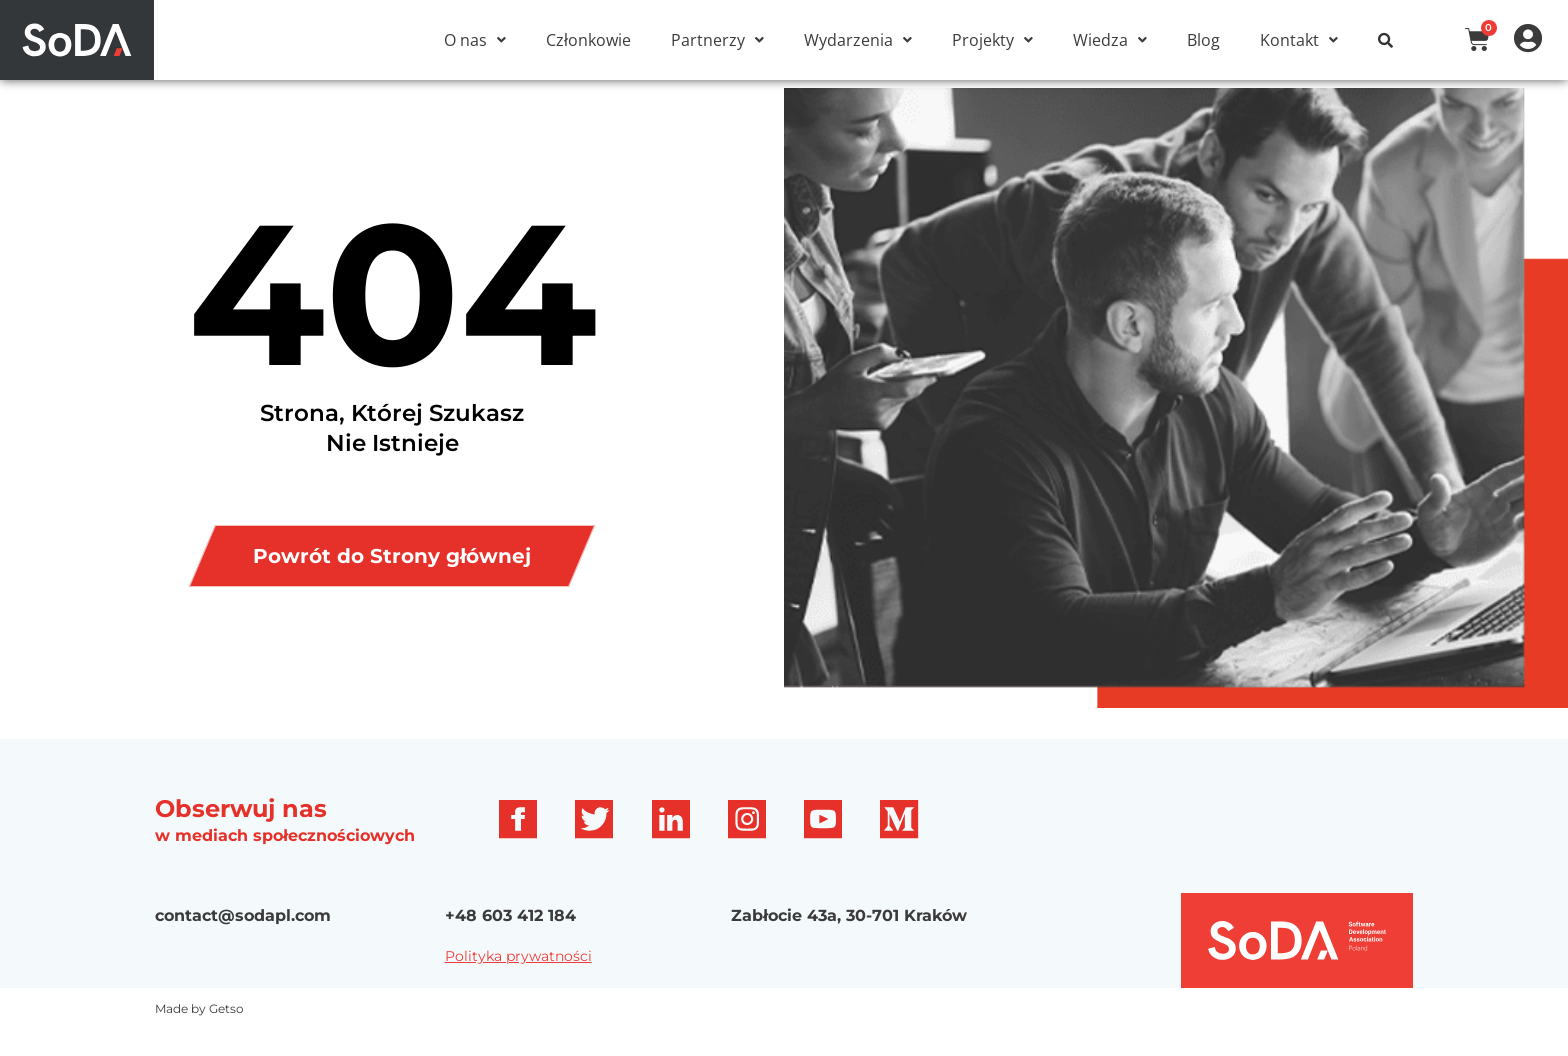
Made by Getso (199, 1033)
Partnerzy (717, 40)
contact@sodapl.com (243, 939)
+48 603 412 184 (510, 939)
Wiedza (1110, 40)
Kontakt (1299, 40)
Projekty (992, 40)
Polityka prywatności (518, 980)
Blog (1203, 40)
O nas (475, 40)
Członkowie (588, 40)
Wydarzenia (858, 40)
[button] (475, 40)
